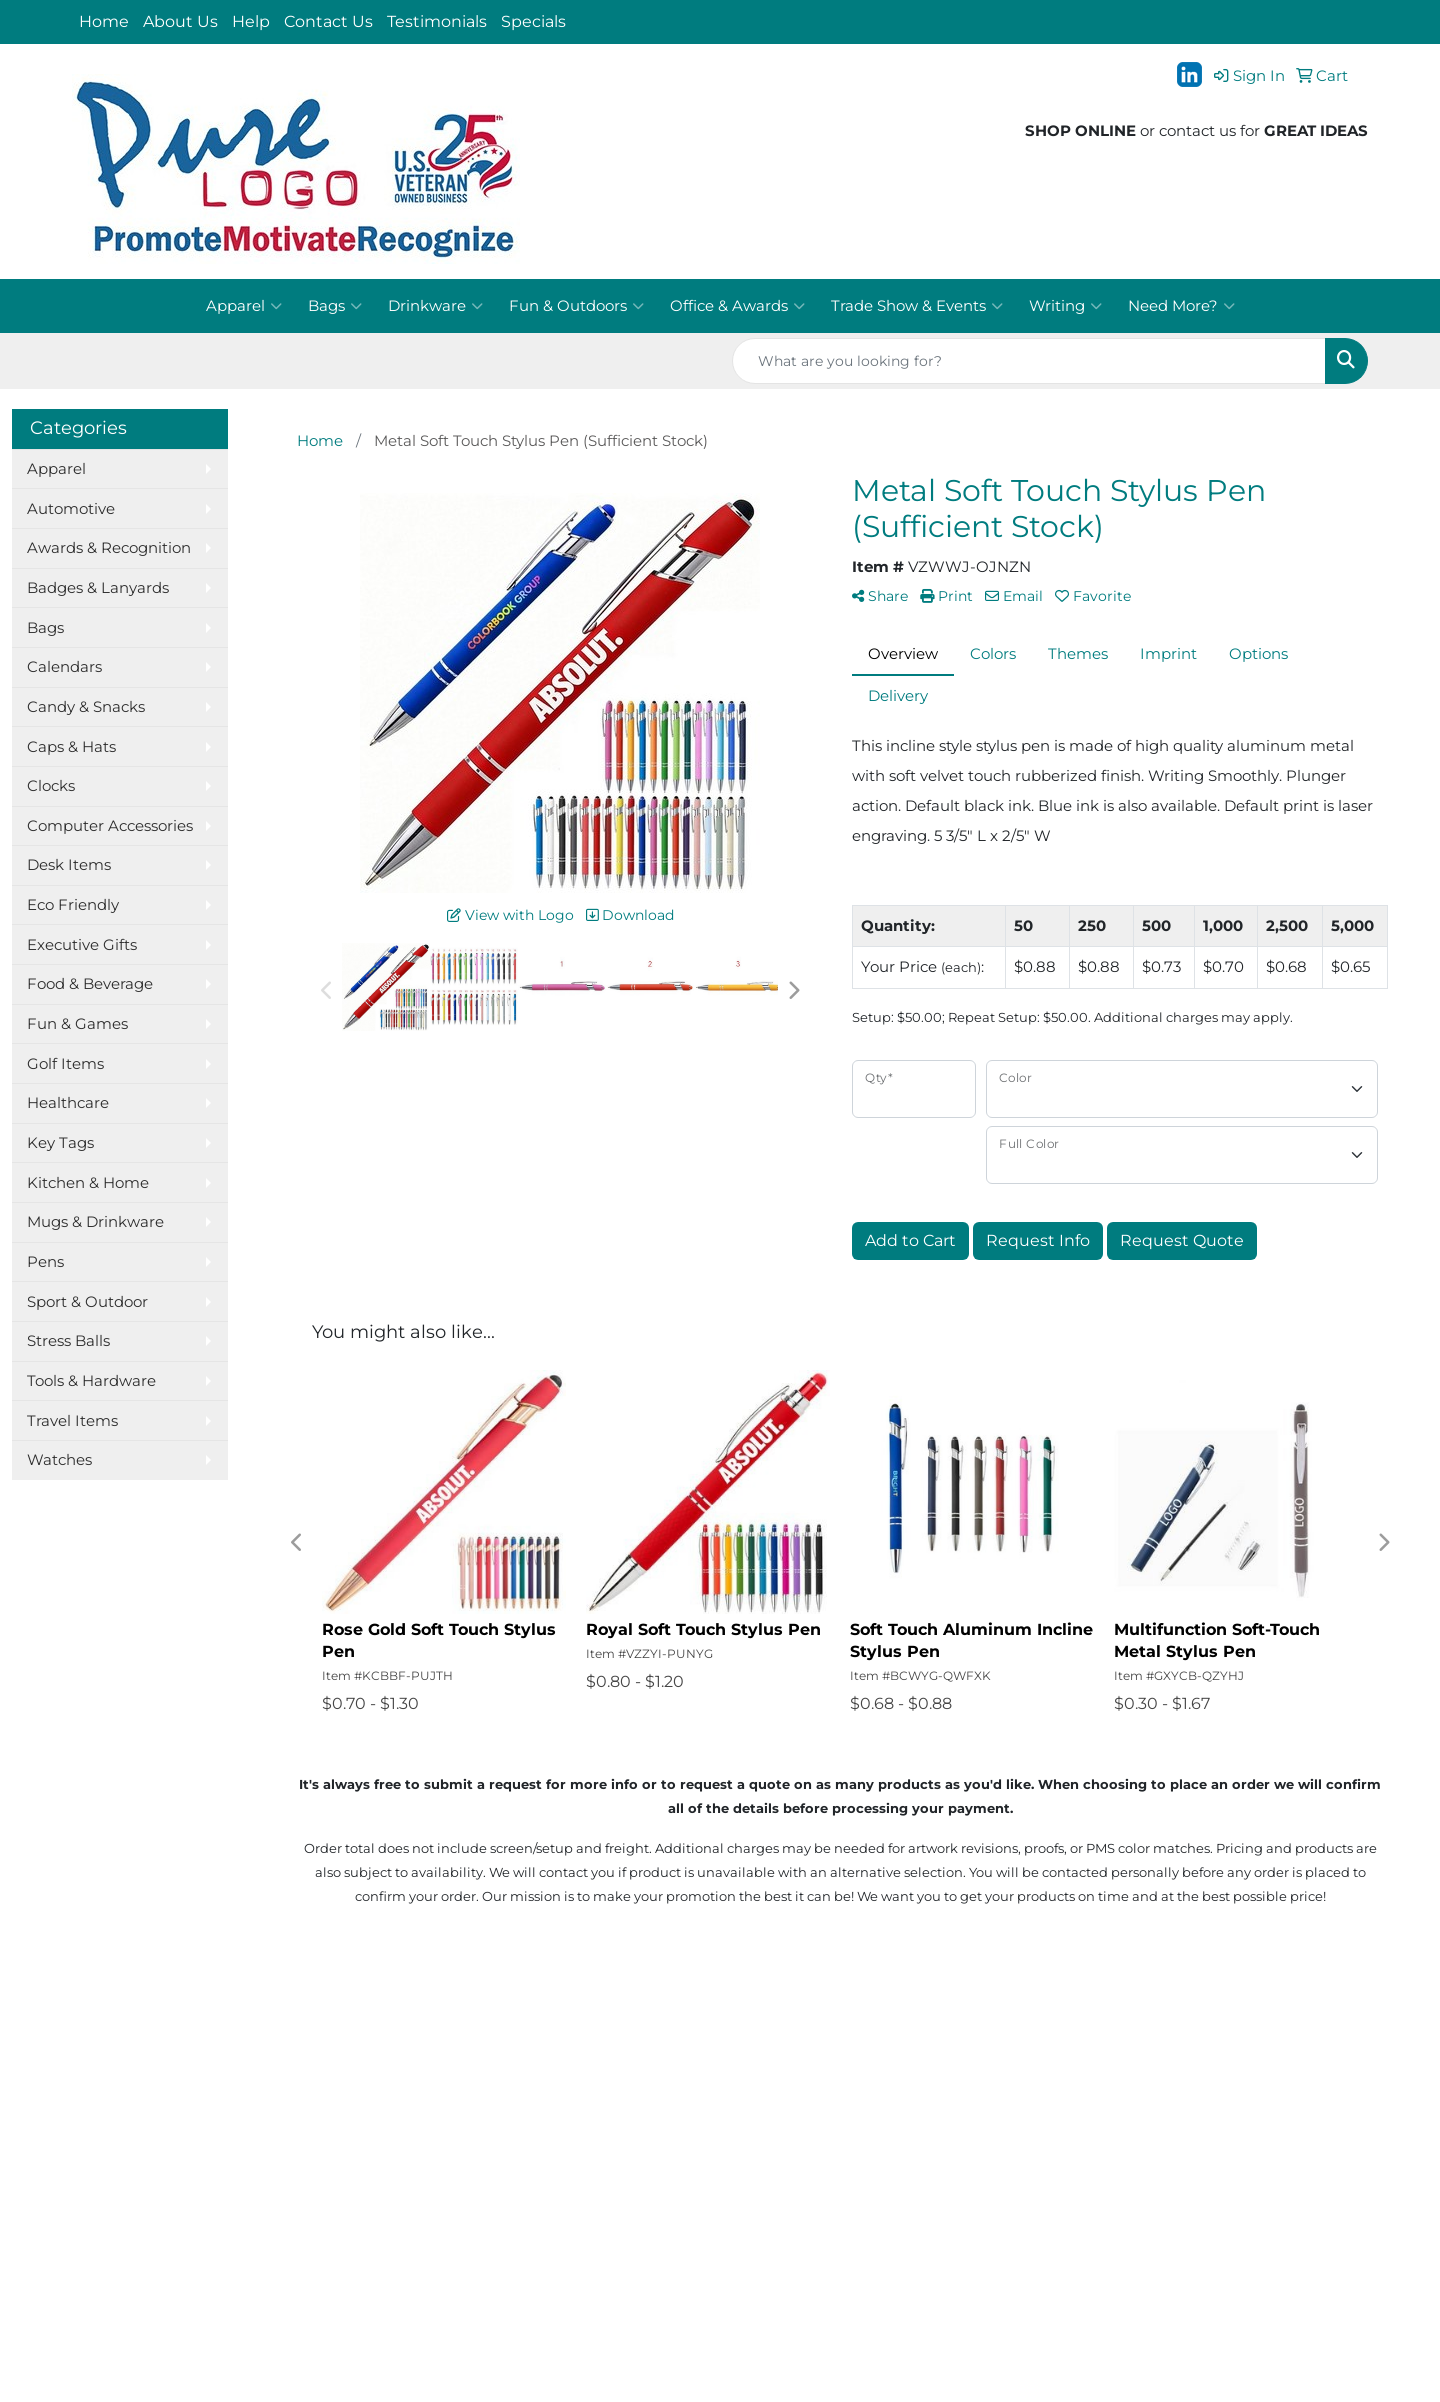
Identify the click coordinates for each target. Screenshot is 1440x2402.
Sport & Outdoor (87, 1302)
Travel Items (72, 1421)
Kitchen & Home (88, 1183)
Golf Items (65, 1064)
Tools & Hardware (91, 1381)
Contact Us (328, 21)
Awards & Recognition (109, 548)
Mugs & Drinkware (95, 1222)
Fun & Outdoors (576, 306)
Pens (45, 1262)
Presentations (343, 2130)
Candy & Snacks (86, 707)
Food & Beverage (90, 984)
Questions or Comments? (167, 2228)
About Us (180, 21)
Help (251, 21)
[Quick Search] (1029, 361)
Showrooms (336, 2102)
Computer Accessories (110, 826)
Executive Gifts (82, 945)
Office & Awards (737, 306)
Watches (59, 1460)
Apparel (244, 306)
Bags (335, 306)
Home (104, 21)
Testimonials (437, 21)
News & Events (126, 2158)
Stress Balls (68, 1341)
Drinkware (435, 306)
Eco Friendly (73, 905)
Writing (1065, 306)
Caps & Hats (71, 747)
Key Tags (60, 1143)
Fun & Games (77, 1024)
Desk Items (69, 865)
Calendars (64, 667)
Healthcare (68, 1103)
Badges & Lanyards (98, 588)
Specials (533, 21)
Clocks (51, 786)
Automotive (71, 509)
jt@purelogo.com (1303, 2113)
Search (317, 2074)
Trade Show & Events (917, 306)
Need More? (1181, 306)
